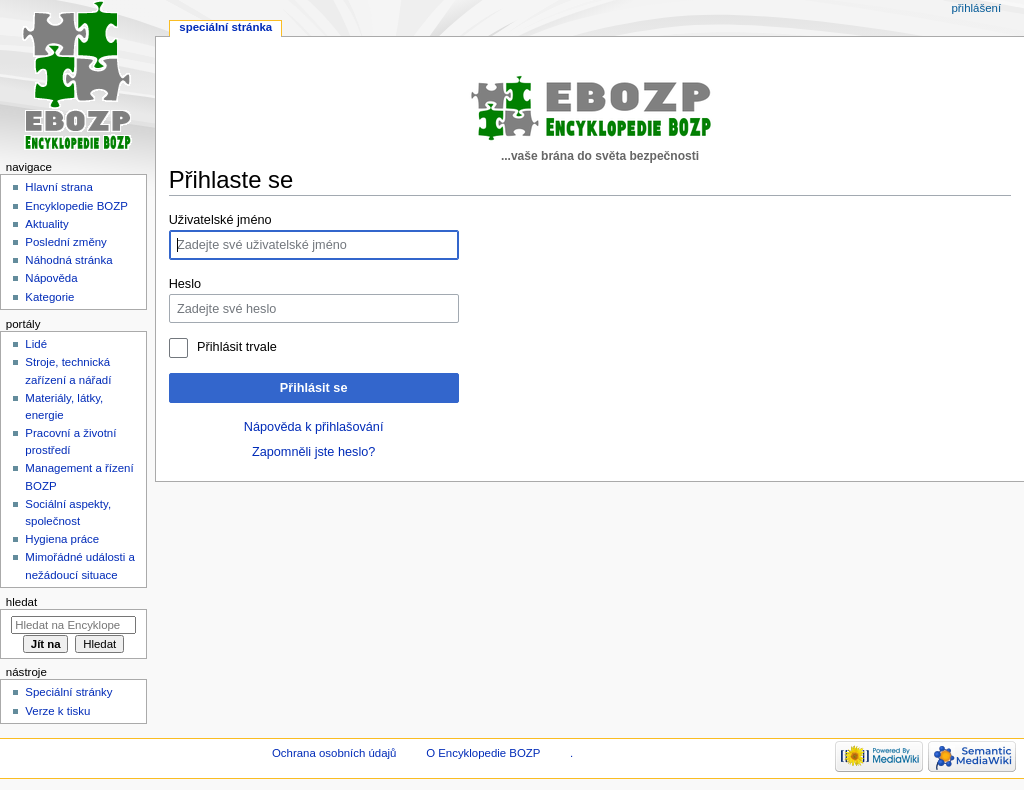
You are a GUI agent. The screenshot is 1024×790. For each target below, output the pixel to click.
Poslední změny (66, 242)
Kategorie (49, 297)
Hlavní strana (58, 187)
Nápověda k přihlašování (314, 427)
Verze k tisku (57, 711)
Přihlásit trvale (237, 347)
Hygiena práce (62, 539)
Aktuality (46, 224)
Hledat (21, 602)
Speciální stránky (68, 692)
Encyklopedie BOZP (76, 206)
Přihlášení (976, 8)
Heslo (185, 284)
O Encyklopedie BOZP (483, 753)
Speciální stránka (225, 27)
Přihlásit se (314, 388)
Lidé (36, 344)
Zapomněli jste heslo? (313, 452)
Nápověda (51, 278)
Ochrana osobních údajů (334, 753)
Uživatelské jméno (220, 220)
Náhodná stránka (68, 260)
